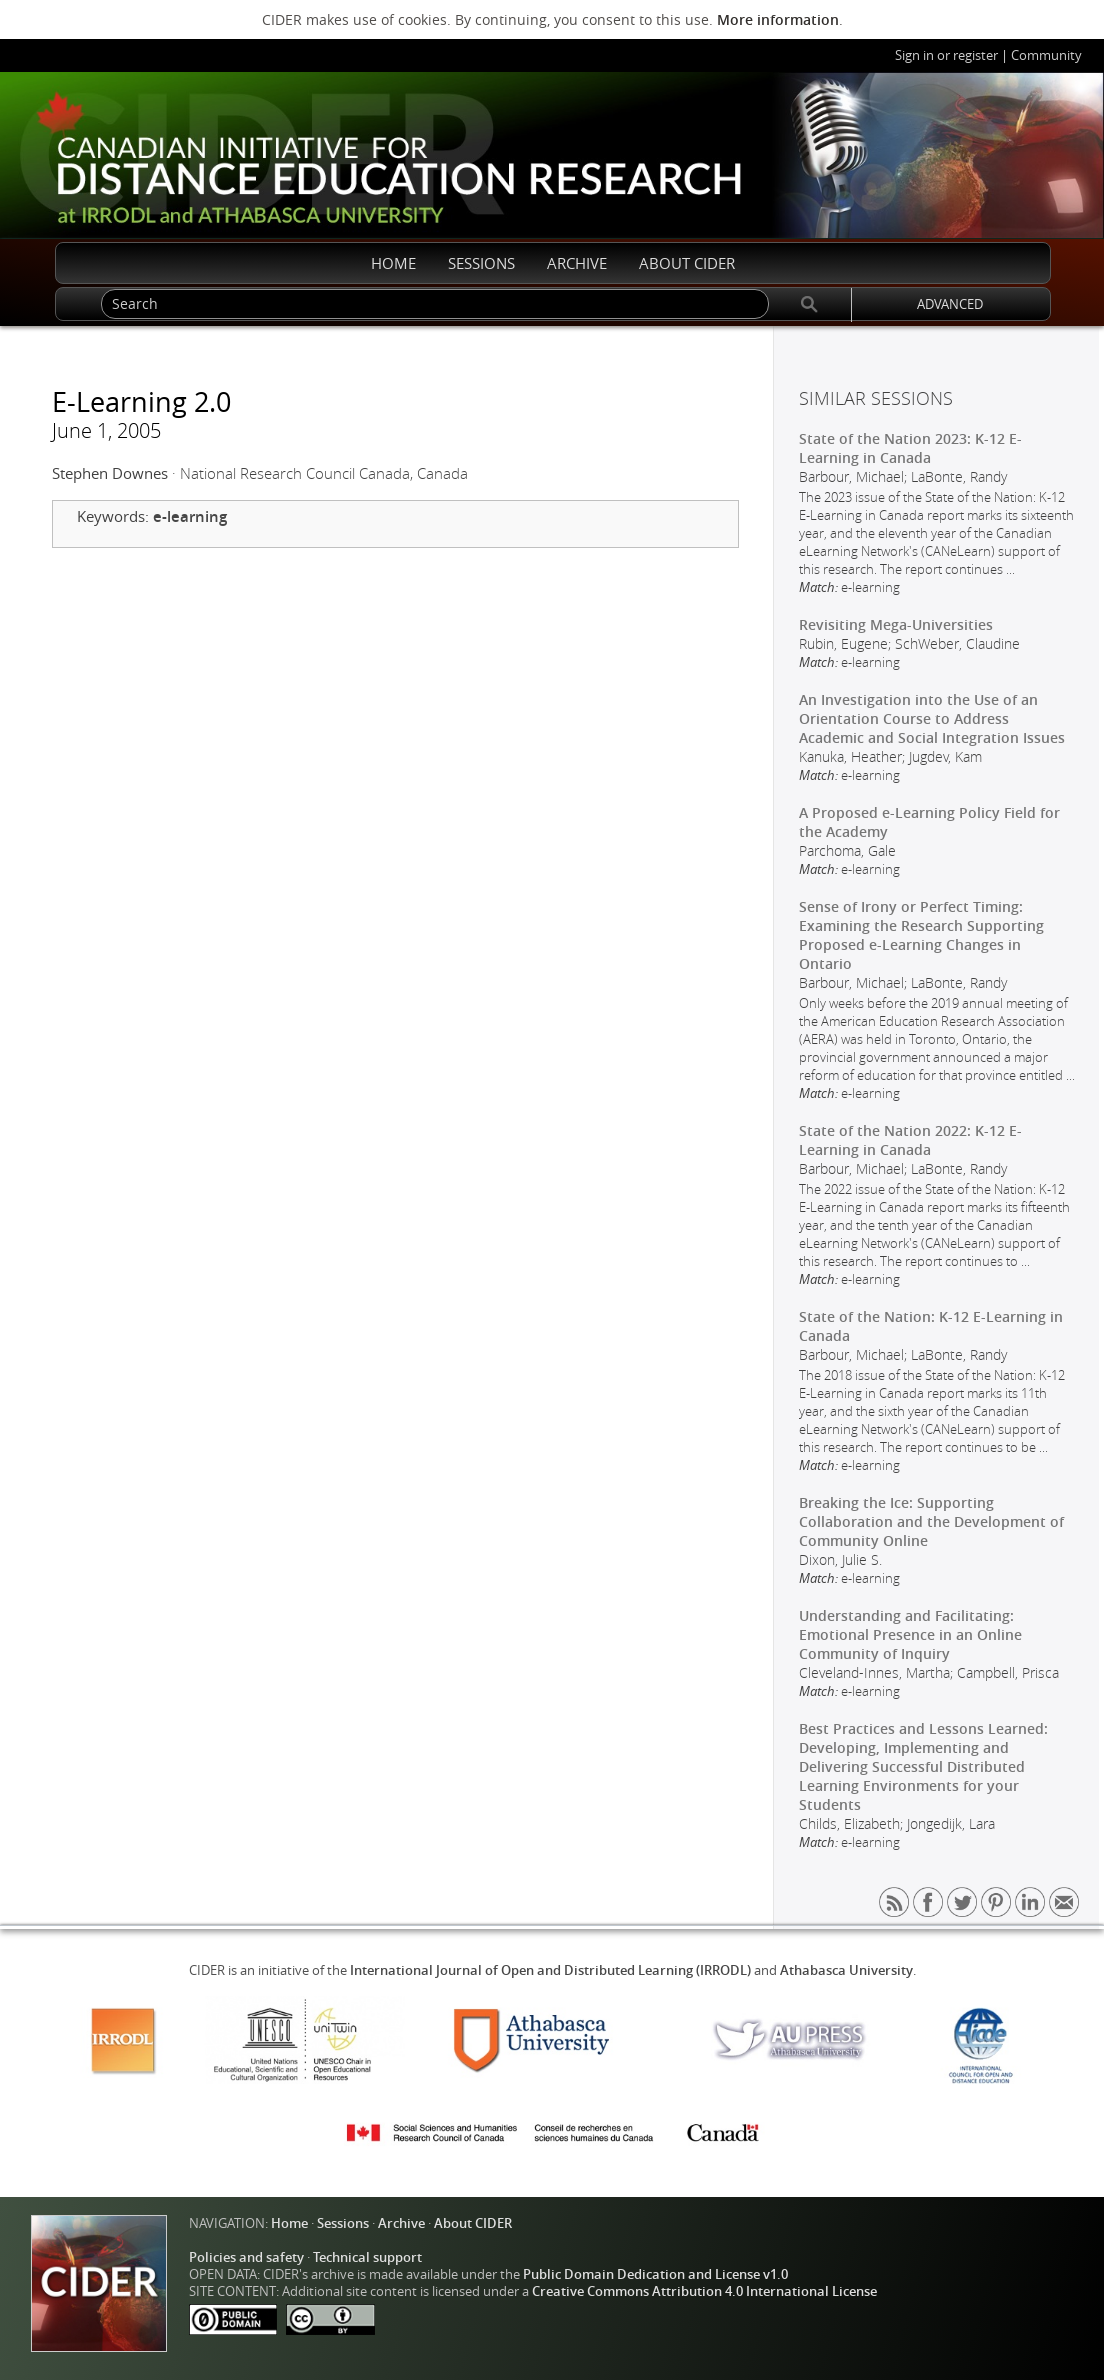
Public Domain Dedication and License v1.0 (655, 2274)
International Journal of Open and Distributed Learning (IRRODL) (550, 1970)
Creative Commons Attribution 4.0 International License (704, 2291)
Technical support (367, 2257)
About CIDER (473, 2223)
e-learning (190, 516)
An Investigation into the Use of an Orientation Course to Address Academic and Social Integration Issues (932, 718)
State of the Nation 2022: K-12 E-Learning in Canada (910, 1140)
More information (778, 19)
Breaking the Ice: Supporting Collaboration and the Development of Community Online (931, 1521)
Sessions (343, 2223)
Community (1046, 55)
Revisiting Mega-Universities (896, 624)
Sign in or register (946, 55)
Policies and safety (246, 2257)
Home (289, 2223)
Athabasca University (846, 1970)
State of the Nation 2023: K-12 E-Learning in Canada (910, 448)
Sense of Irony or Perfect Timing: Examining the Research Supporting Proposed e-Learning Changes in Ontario (921, 935)
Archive (401, 2223)
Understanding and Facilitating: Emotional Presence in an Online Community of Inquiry (910, 1634)
